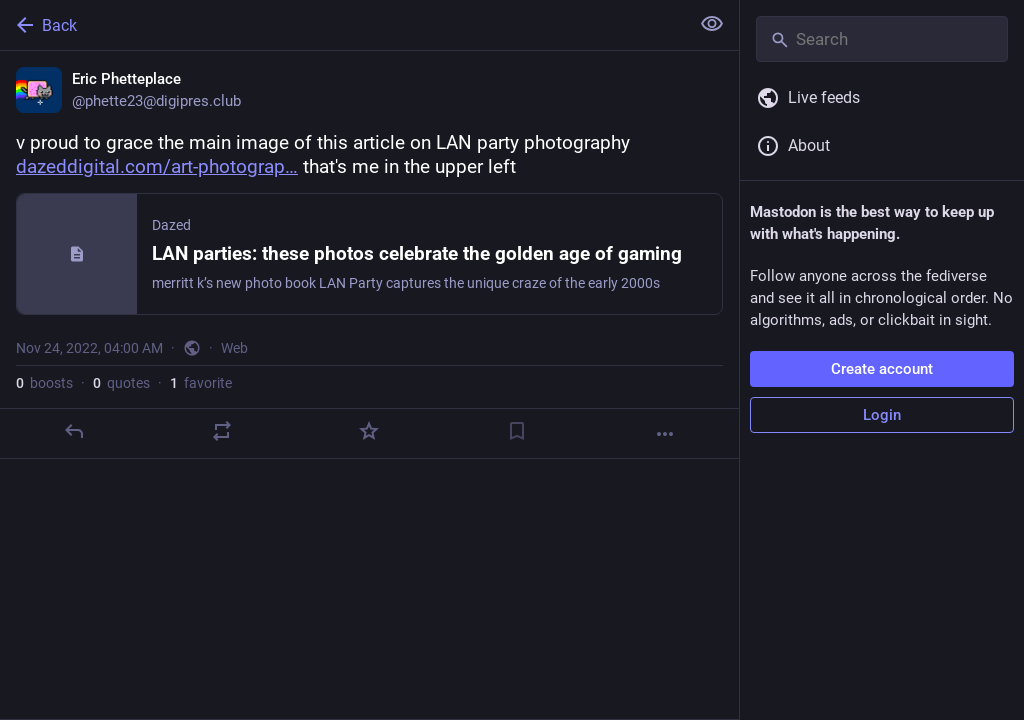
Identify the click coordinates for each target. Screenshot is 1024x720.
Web (234, 348)
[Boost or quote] (222, 431)
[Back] (342, 25)
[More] (665, 434)
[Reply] (74, 431)
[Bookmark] (517, 431)
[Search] (882, 39)
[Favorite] (369, 431)
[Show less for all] (712, 24)
